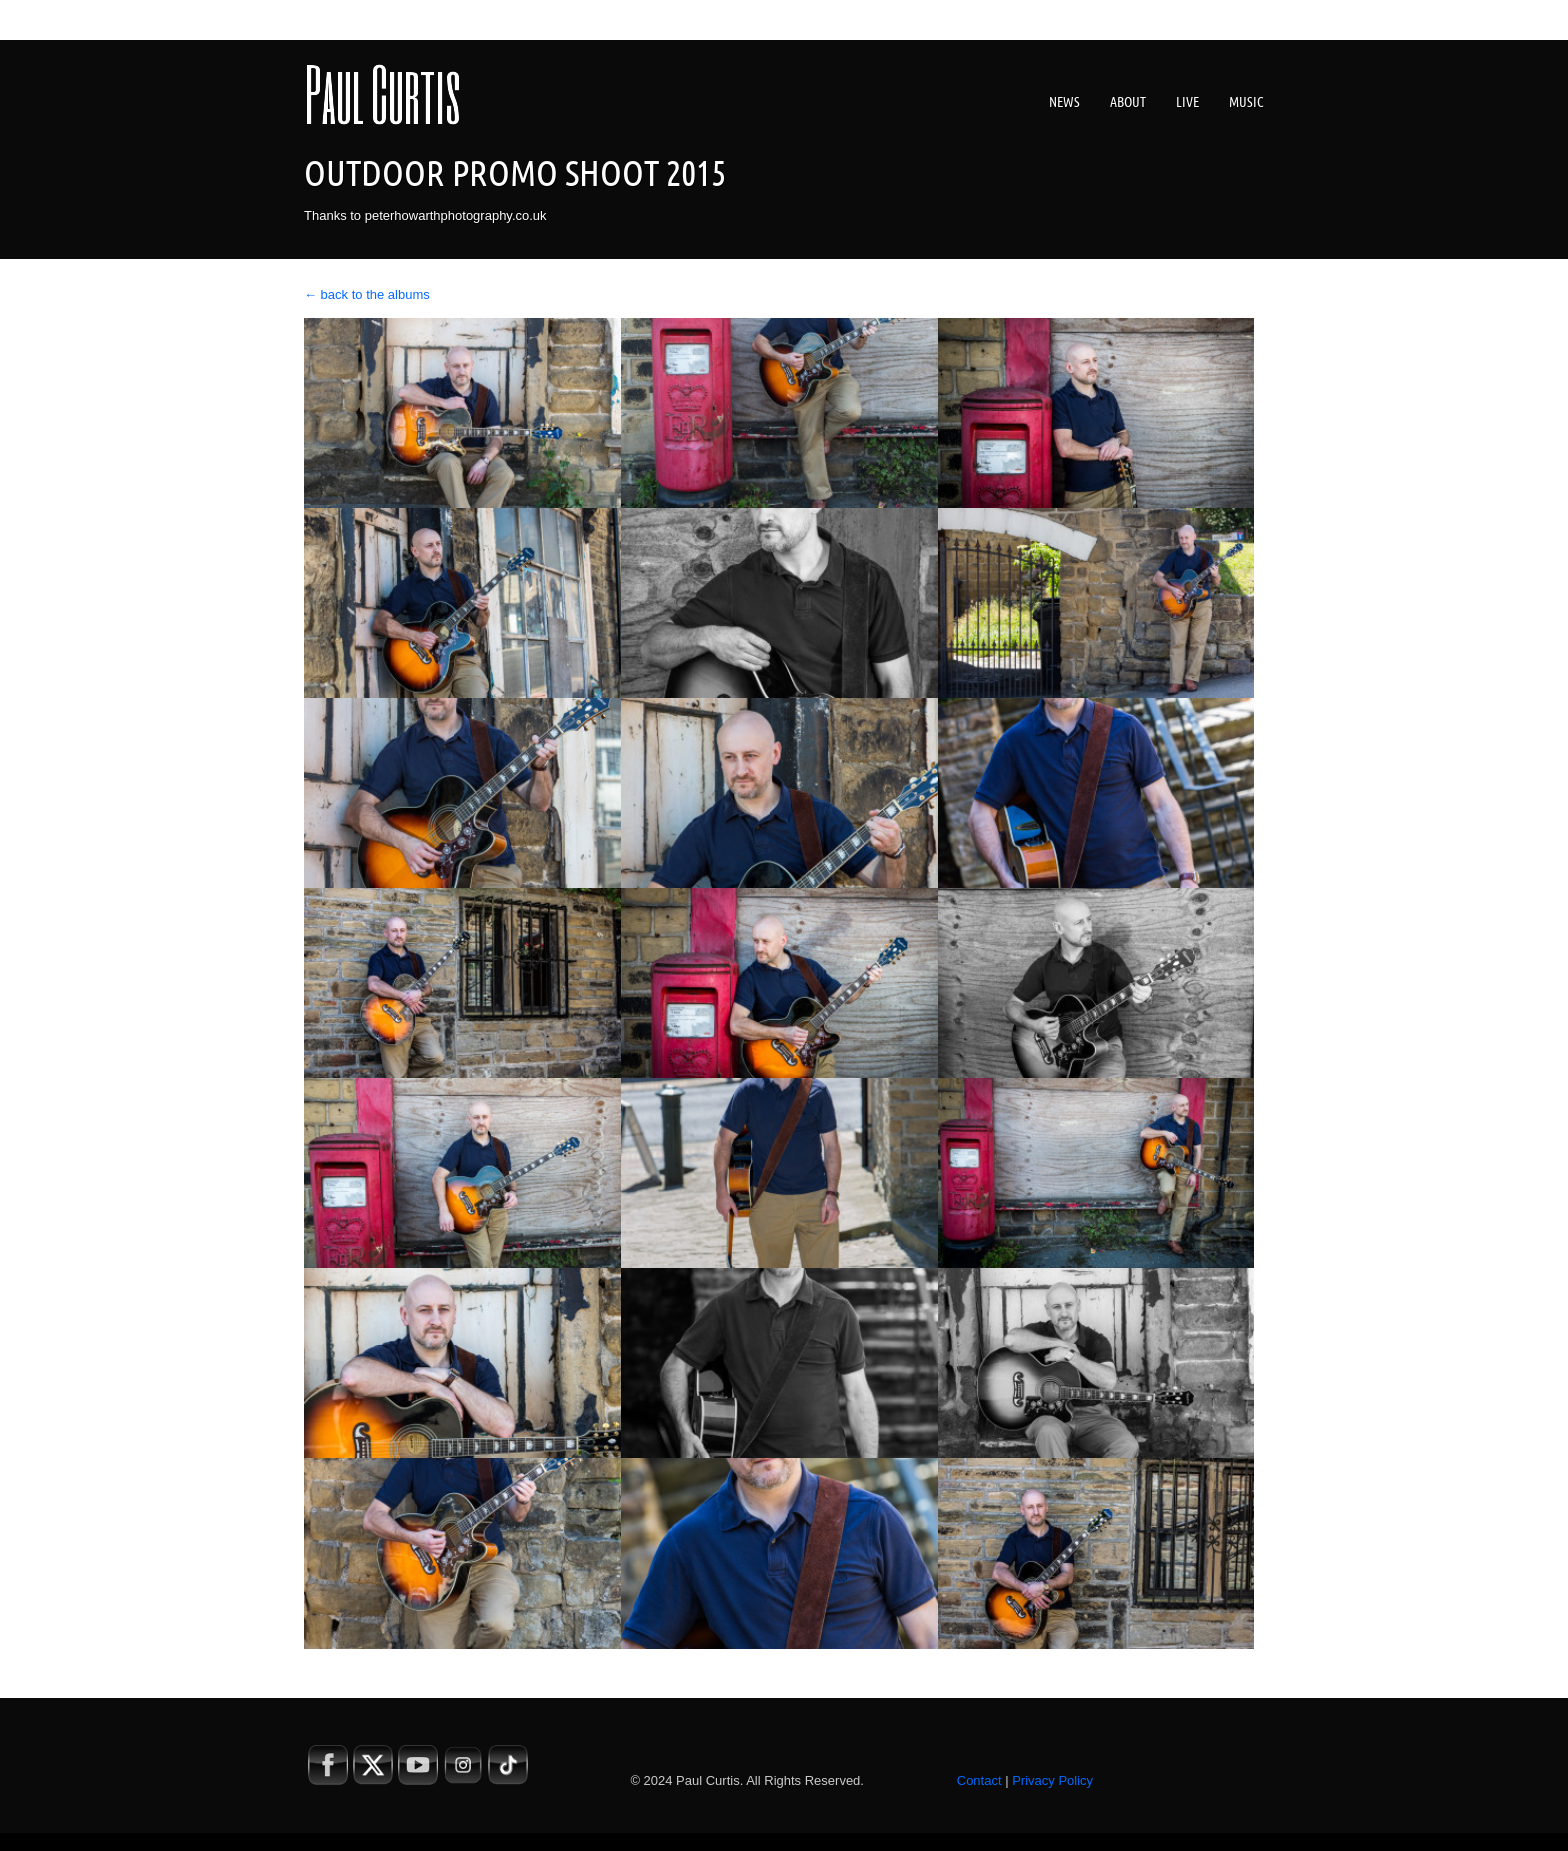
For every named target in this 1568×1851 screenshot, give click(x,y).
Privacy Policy (1052, 1780)
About (1128, 102)
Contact (979, 1780)
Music (1246, 102)
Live (1187, 102)
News (1064, 102)
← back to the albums (367, 294)
